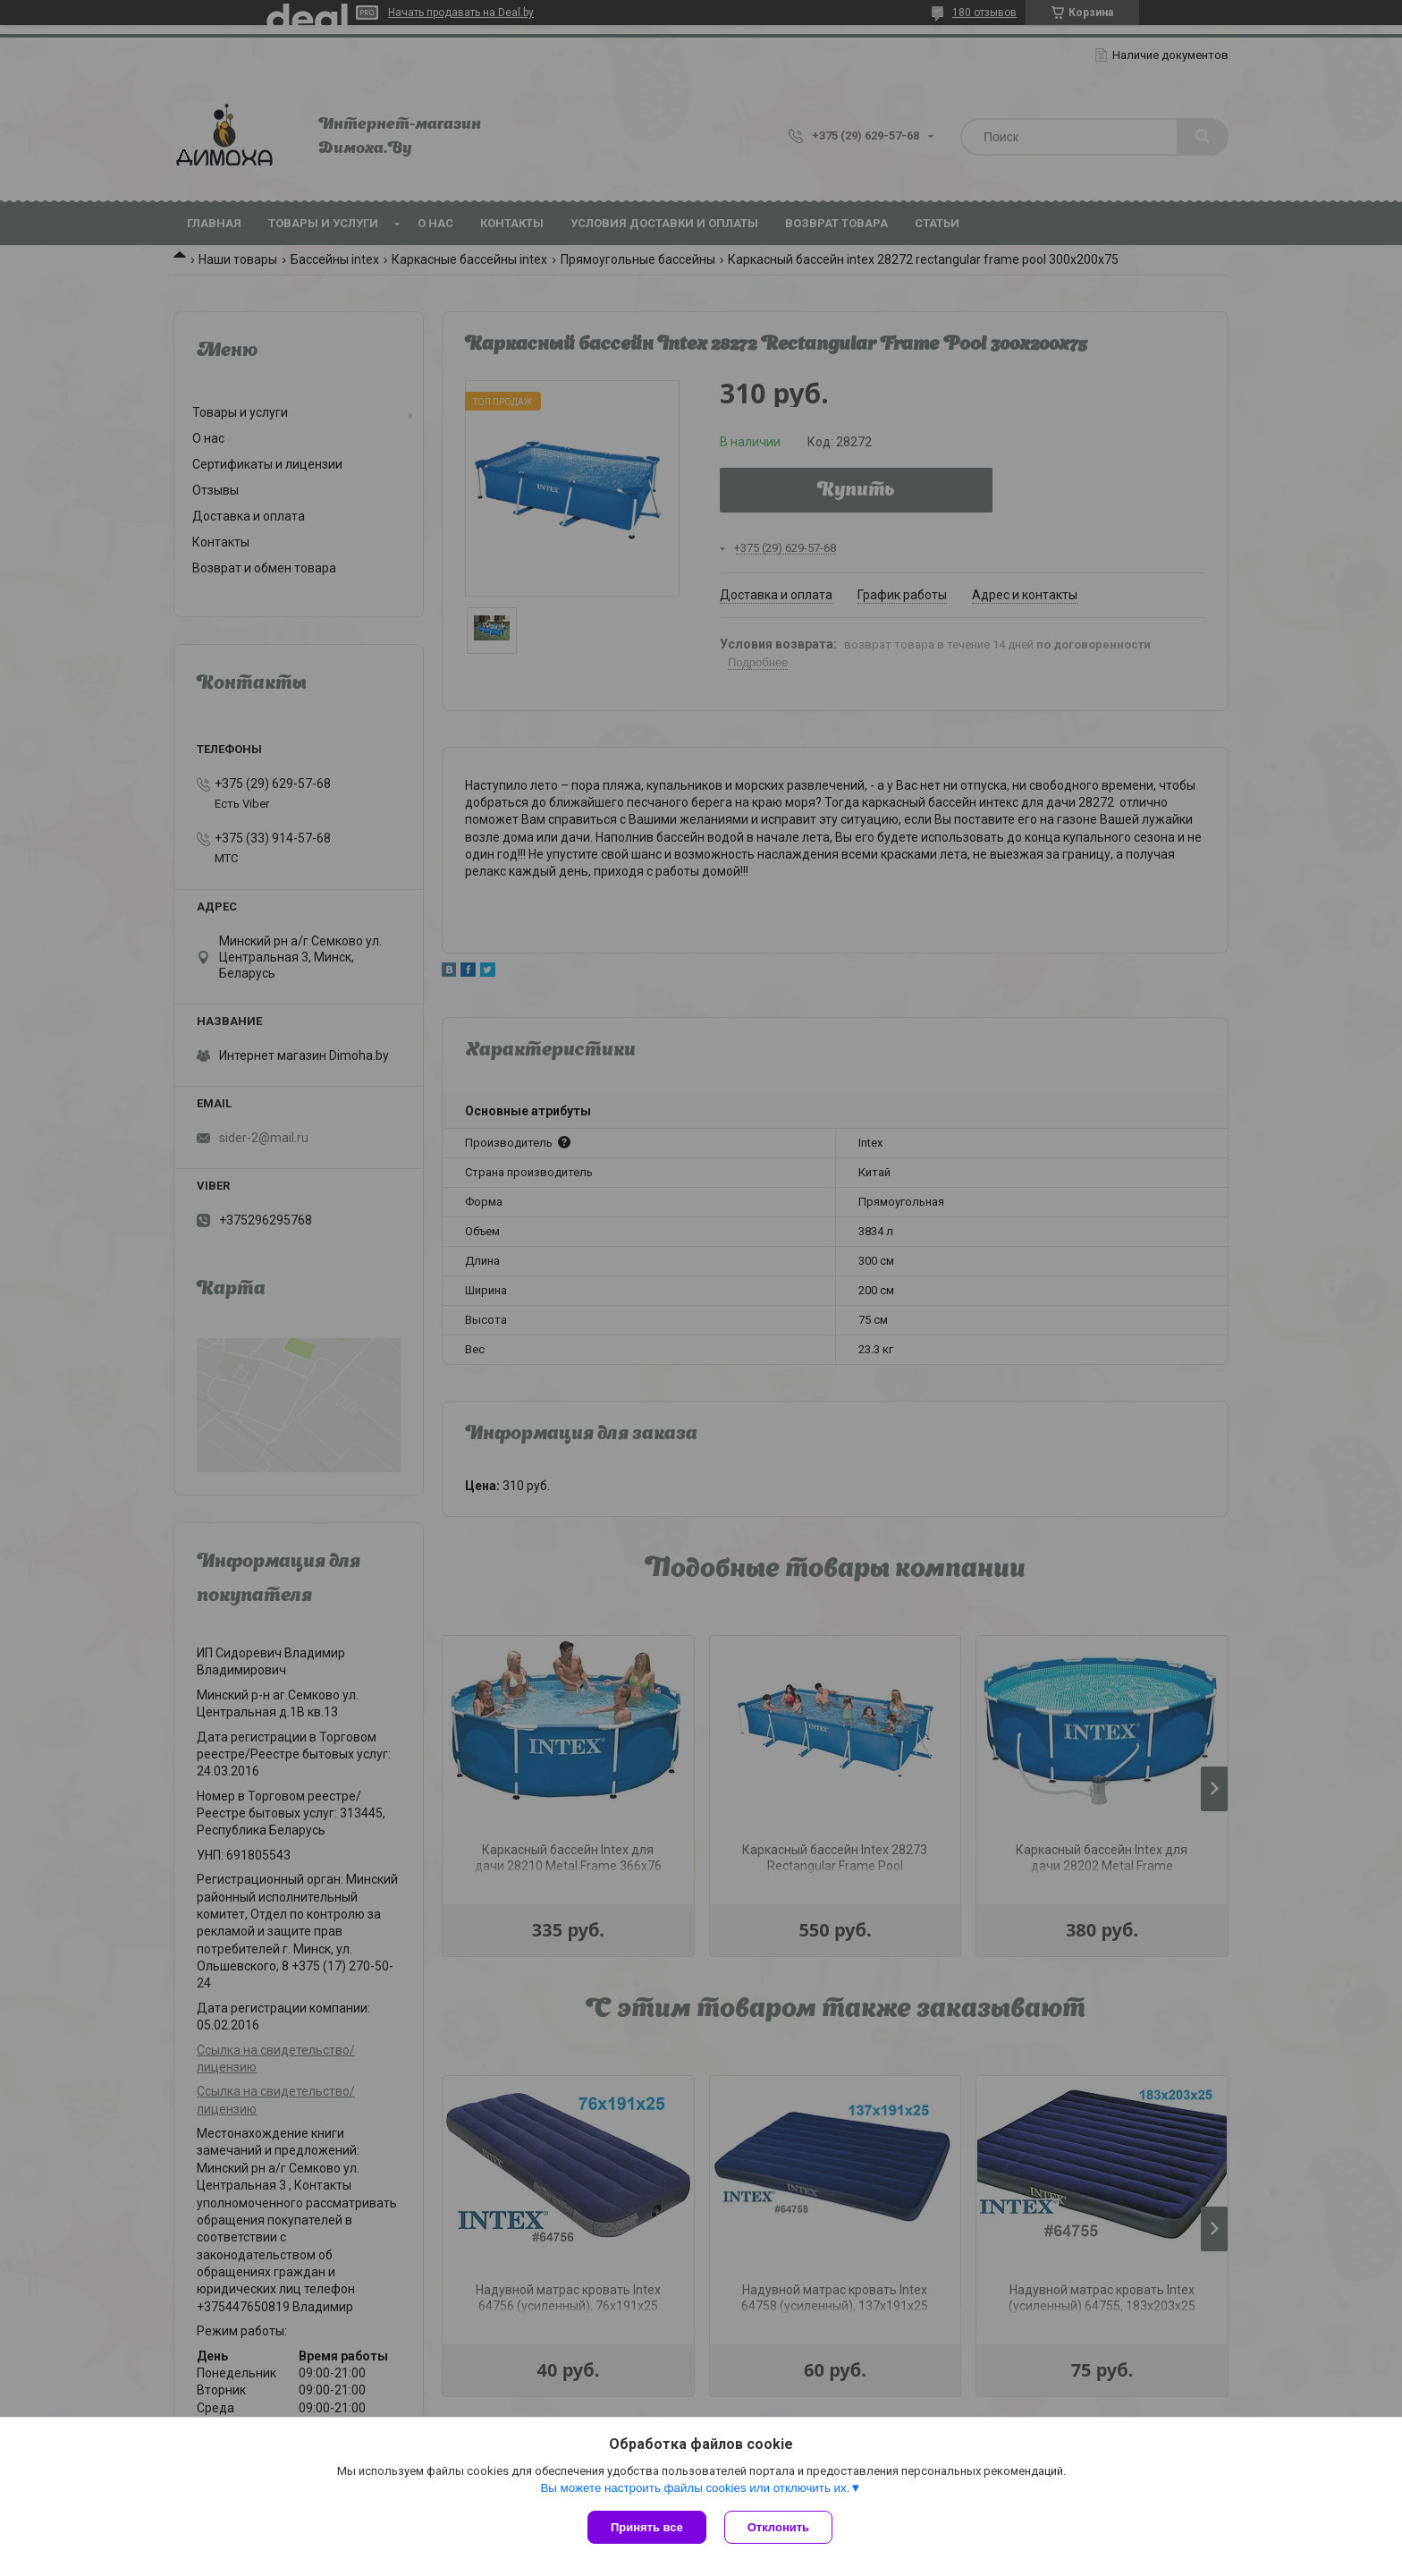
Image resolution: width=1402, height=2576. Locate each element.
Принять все (647, 2527)
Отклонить (778, 2527)
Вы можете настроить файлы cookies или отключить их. (694, 2488)
